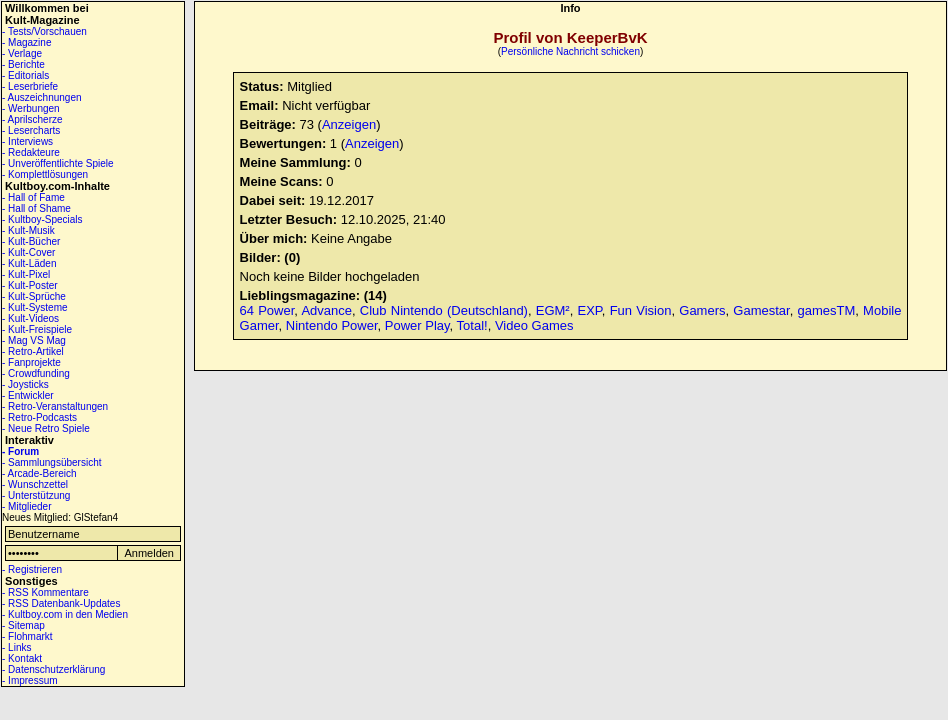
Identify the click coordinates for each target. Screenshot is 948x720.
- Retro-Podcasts (39, 417)
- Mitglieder (26, 506)
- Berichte (23, 64)
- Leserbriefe (30, 86)
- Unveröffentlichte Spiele (58, 163)
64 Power (267, 310)
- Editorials (25, 75)
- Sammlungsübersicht (51, 462)
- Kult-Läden (29, 263)
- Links (16, 647)
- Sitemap (23, 625)
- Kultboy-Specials (42, 219)
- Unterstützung (36, 495)
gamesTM (826, 310)
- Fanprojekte (31, 362)
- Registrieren (32, 569)
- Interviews (27, 141)
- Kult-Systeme (35, 307)
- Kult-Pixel (26, 274)
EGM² (553, 310)
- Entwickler (28, 395)
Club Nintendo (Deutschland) (444, 310)
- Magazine (26, 42)
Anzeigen (349, 124)
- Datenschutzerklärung (53, 669)
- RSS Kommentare (45, 592)
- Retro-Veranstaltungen (55, 406)
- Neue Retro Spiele (46, 428)
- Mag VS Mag (34, 340)
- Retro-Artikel (33, 351)
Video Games (534, 325)
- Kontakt (22, 658)
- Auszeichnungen (42, 97)
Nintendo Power (332, 325)
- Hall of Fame (33, 197)
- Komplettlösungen (45, 174)
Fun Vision (641, 310)
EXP (590, 310)
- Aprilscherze (32, 119)
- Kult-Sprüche (34, 296)
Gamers (702, 310)
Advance (326, 310)
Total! (472, 325)
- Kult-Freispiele (37, 329)
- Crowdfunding (36, 373)
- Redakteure (31, 152)
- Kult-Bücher (31, 241)
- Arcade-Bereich (39, 473)
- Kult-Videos (30, 318)
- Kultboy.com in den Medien (65, 614)
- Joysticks (25, 384)
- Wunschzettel (35, 484)
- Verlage (22, 53)
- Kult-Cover (28, 252)
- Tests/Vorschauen (44, 31)
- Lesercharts (31, 130)
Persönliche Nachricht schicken (570, 51)
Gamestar (761, 310)
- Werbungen (31, 108)
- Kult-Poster (30, 285)
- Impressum (30, 680)
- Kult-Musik (28, 230)
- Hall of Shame (36, 208)
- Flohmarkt (27, 636)
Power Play (417, 325)
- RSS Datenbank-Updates (61, 603)
